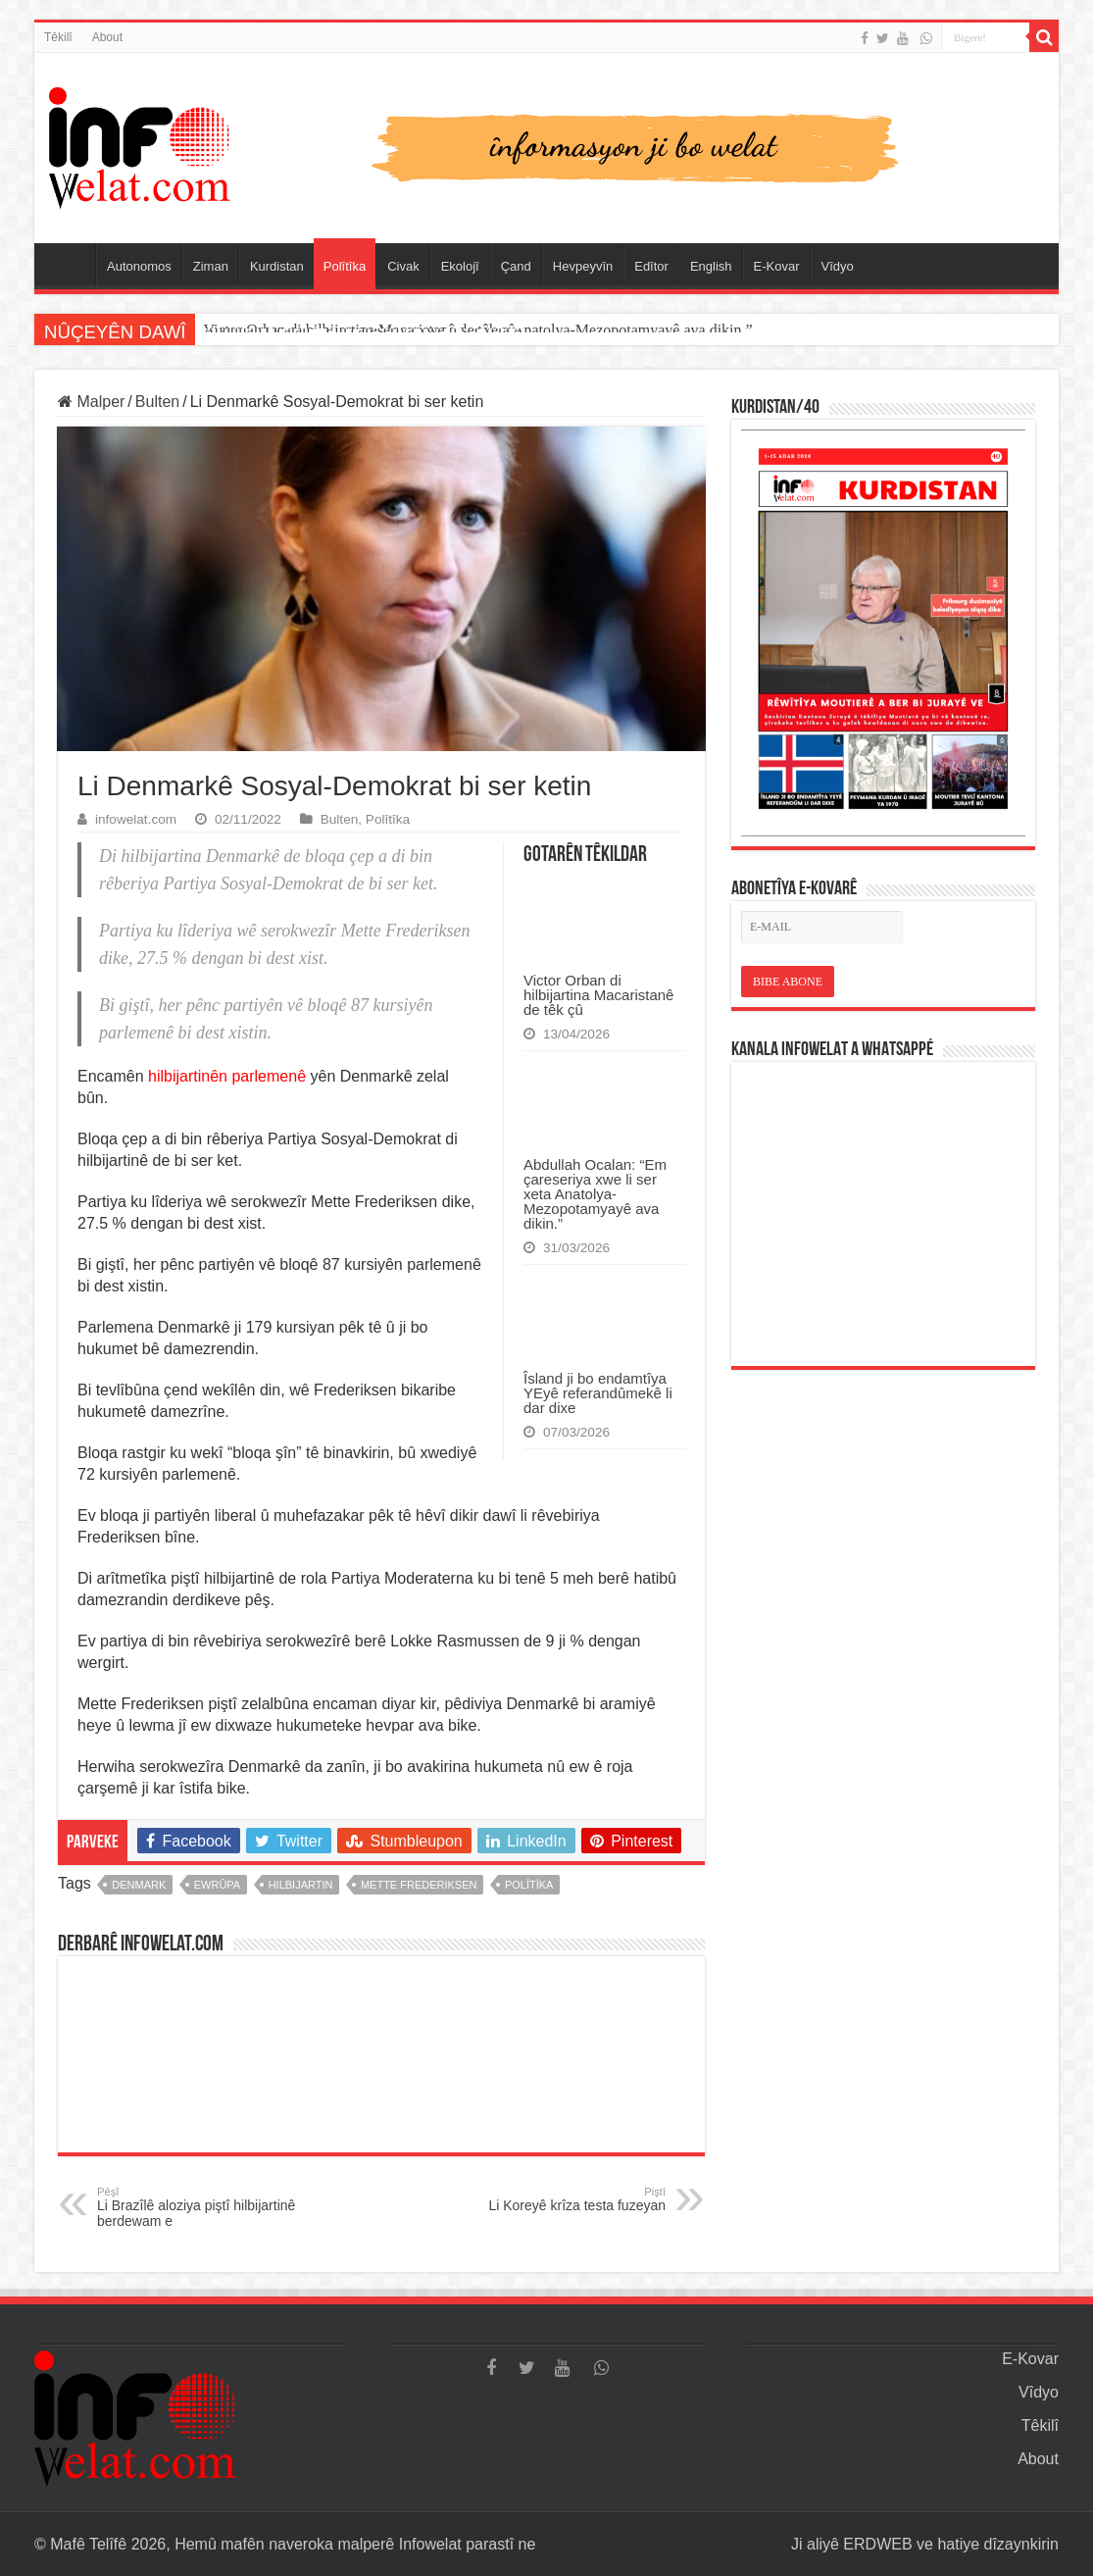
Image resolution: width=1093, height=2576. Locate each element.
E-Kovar (777, 266)
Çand (516, 266)
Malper (91, 401)
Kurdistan (277, 266)
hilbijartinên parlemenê (227, 1076)
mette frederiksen (419, 1885)
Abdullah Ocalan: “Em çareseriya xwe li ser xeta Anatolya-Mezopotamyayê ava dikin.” (595, 1194)
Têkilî (58, 37)
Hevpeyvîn (583, 266)
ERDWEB (877, 2544)
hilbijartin (301, 1885)
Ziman (210, 266)
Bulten (157, 401)
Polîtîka (344, 266)
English (711, 266)
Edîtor (651, 266)
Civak (403, 266)
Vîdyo (837, 266)
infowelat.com (135, 819)
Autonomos (139, 266)
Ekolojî (460, 266)
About (107, 37)
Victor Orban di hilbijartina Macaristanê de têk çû (359, 330)
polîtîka (529, 1885)
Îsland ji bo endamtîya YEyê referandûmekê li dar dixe (597, 1393)
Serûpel (69, 263)
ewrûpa (217, 1885)
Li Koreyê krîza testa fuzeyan (565, 2199)
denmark (139, 1885)
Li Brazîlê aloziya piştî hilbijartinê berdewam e (197, 2207)
